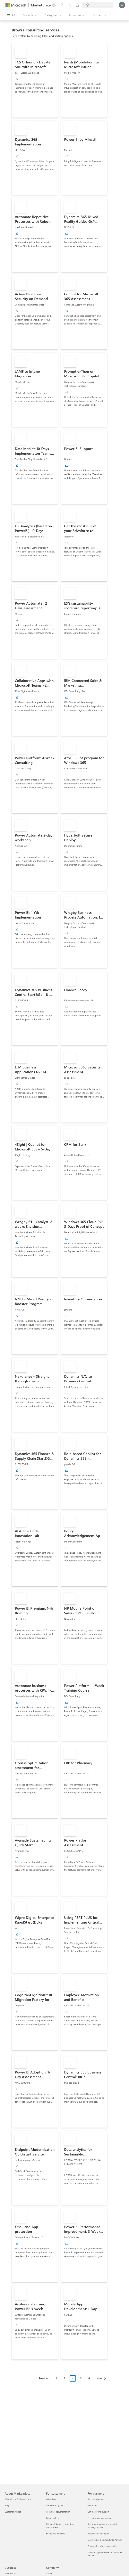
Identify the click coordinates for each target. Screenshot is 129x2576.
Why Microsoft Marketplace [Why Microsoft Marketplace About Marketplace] (18, 2499)
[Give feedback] (54, 5)
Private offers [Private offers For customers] (52, 2517)
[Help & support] (62, 5)
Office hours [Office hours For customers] (51, 2499)
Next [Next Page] (99, 2378)
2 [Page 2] (56, 2378)
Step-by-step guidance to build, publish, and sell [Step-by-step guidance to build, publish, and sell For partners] (102, 2526)
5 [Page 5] (81, 2378)
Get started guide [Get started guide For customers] (54, 2505)
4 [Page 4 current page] (72, 2378)
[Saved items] (69, 5)
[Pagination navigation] (70, 2381)
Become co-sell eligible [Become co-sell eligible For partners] (98, 2533)
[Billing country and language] (97, 5)
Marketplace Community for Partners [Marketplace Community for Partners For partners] (105, 2539)
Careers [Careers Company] (50, 2573)
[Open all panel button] (10, 15)
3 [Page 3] (64, 2378)
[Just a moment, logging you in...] (121, 5)
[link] (35, 80)
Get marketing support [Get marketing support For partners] (98, 2511)
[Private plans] (77, 5)
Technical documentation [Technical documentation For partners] (99, 2517)
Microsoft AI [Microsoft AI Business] (10, 2573)
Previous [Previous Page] (44, 2378)
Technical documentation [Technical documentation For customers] (58, 2511)
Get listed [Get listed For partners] (92, 2505)
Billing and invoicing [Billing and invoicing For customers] (55, 2533)
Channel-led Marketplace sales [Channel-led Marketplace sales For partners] (102, 2546)
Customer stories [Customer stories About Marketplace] (13, 2511)
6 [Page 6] (89, 2378)
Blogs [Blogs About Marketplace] (7, 2505)
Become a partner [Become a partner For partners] (96, 2499)
